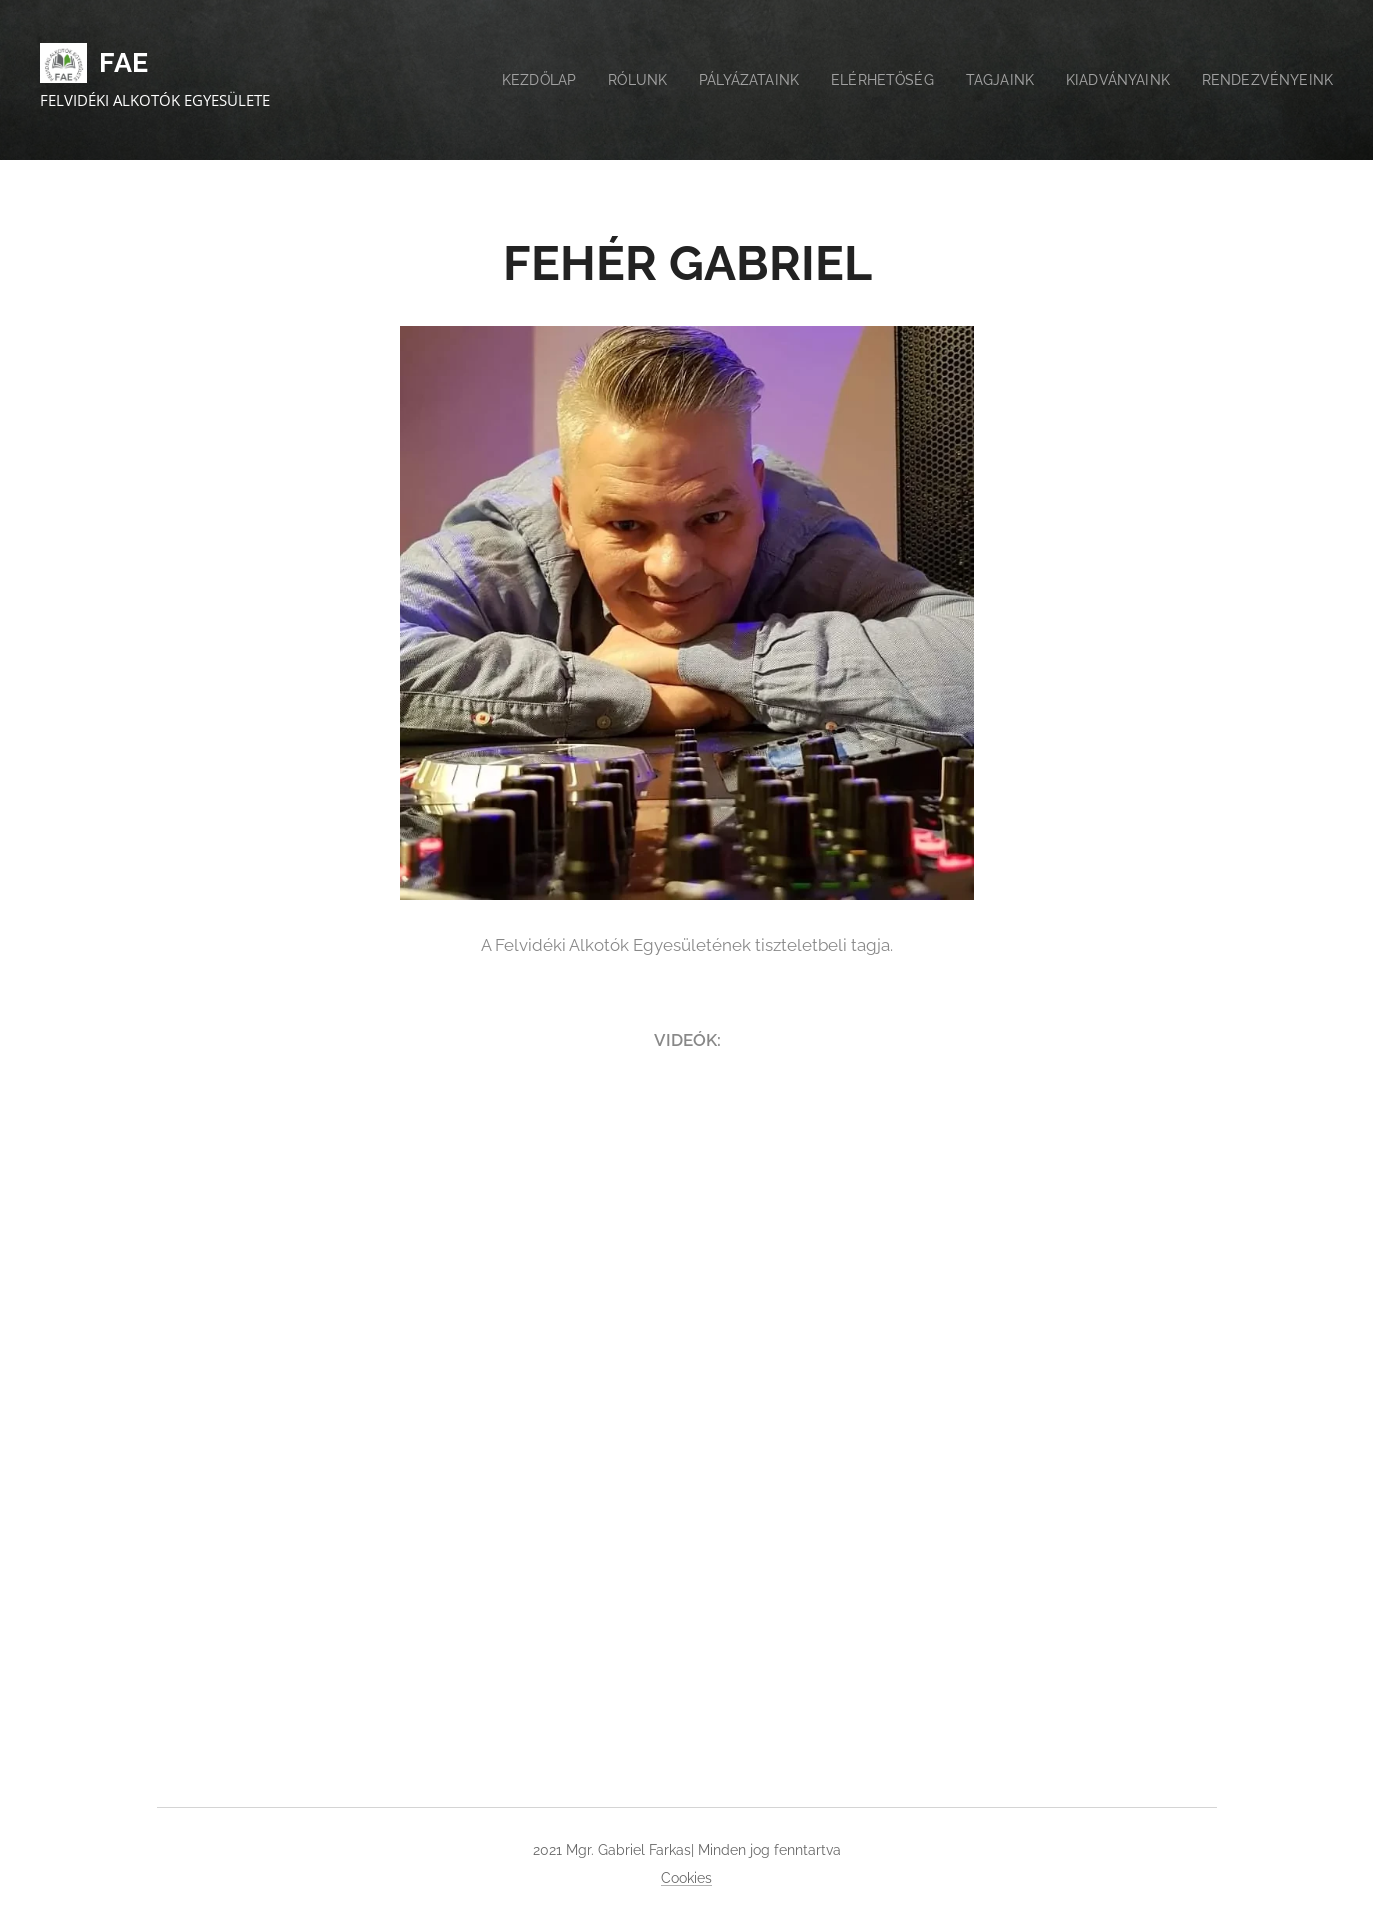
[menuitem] (508, 80)
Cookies (686, 1878)
